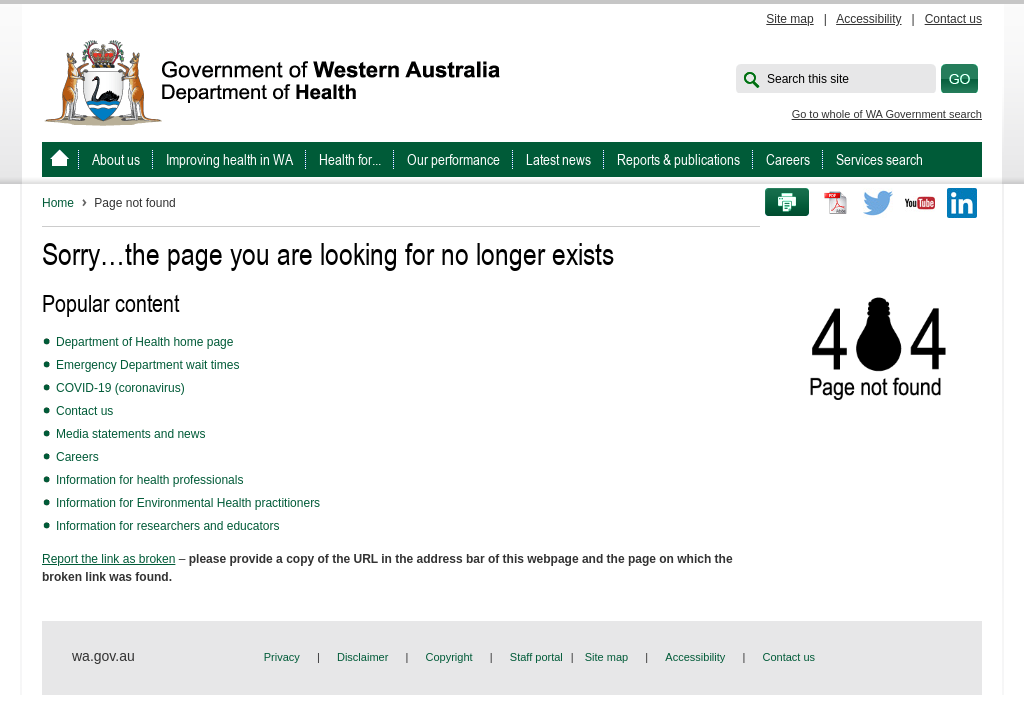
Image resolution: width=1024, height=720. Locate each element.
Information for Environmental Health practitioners (188, 503)
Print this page (780, 203)
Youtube (920, 203)
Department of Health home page (144, 342)
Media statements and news (130, 434)
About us (116, 159)
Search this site (808, 79)
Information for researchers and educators (167, 526)
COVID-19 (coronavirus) (120, 388)
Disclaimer (362, 657)
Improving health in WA (229, 159)
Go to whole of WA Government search (887, 114)
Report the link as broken (108, 559)
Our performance (453, 159)
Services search (879, 159)
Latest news (558, 159)
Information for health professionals (149, 480)
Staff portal (536, 657)
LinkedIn (962, 203)
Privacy (282, 657)
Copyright (449, 657)
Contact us (953, 19)
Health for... (350, 159)
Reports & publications (678, 159)
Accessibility (868, 19)
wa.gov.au (103, 656)
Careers (788, 159)
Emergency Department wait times (147, 365)
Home (58, 203)
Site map (789, 19)
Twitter (878, 203)
